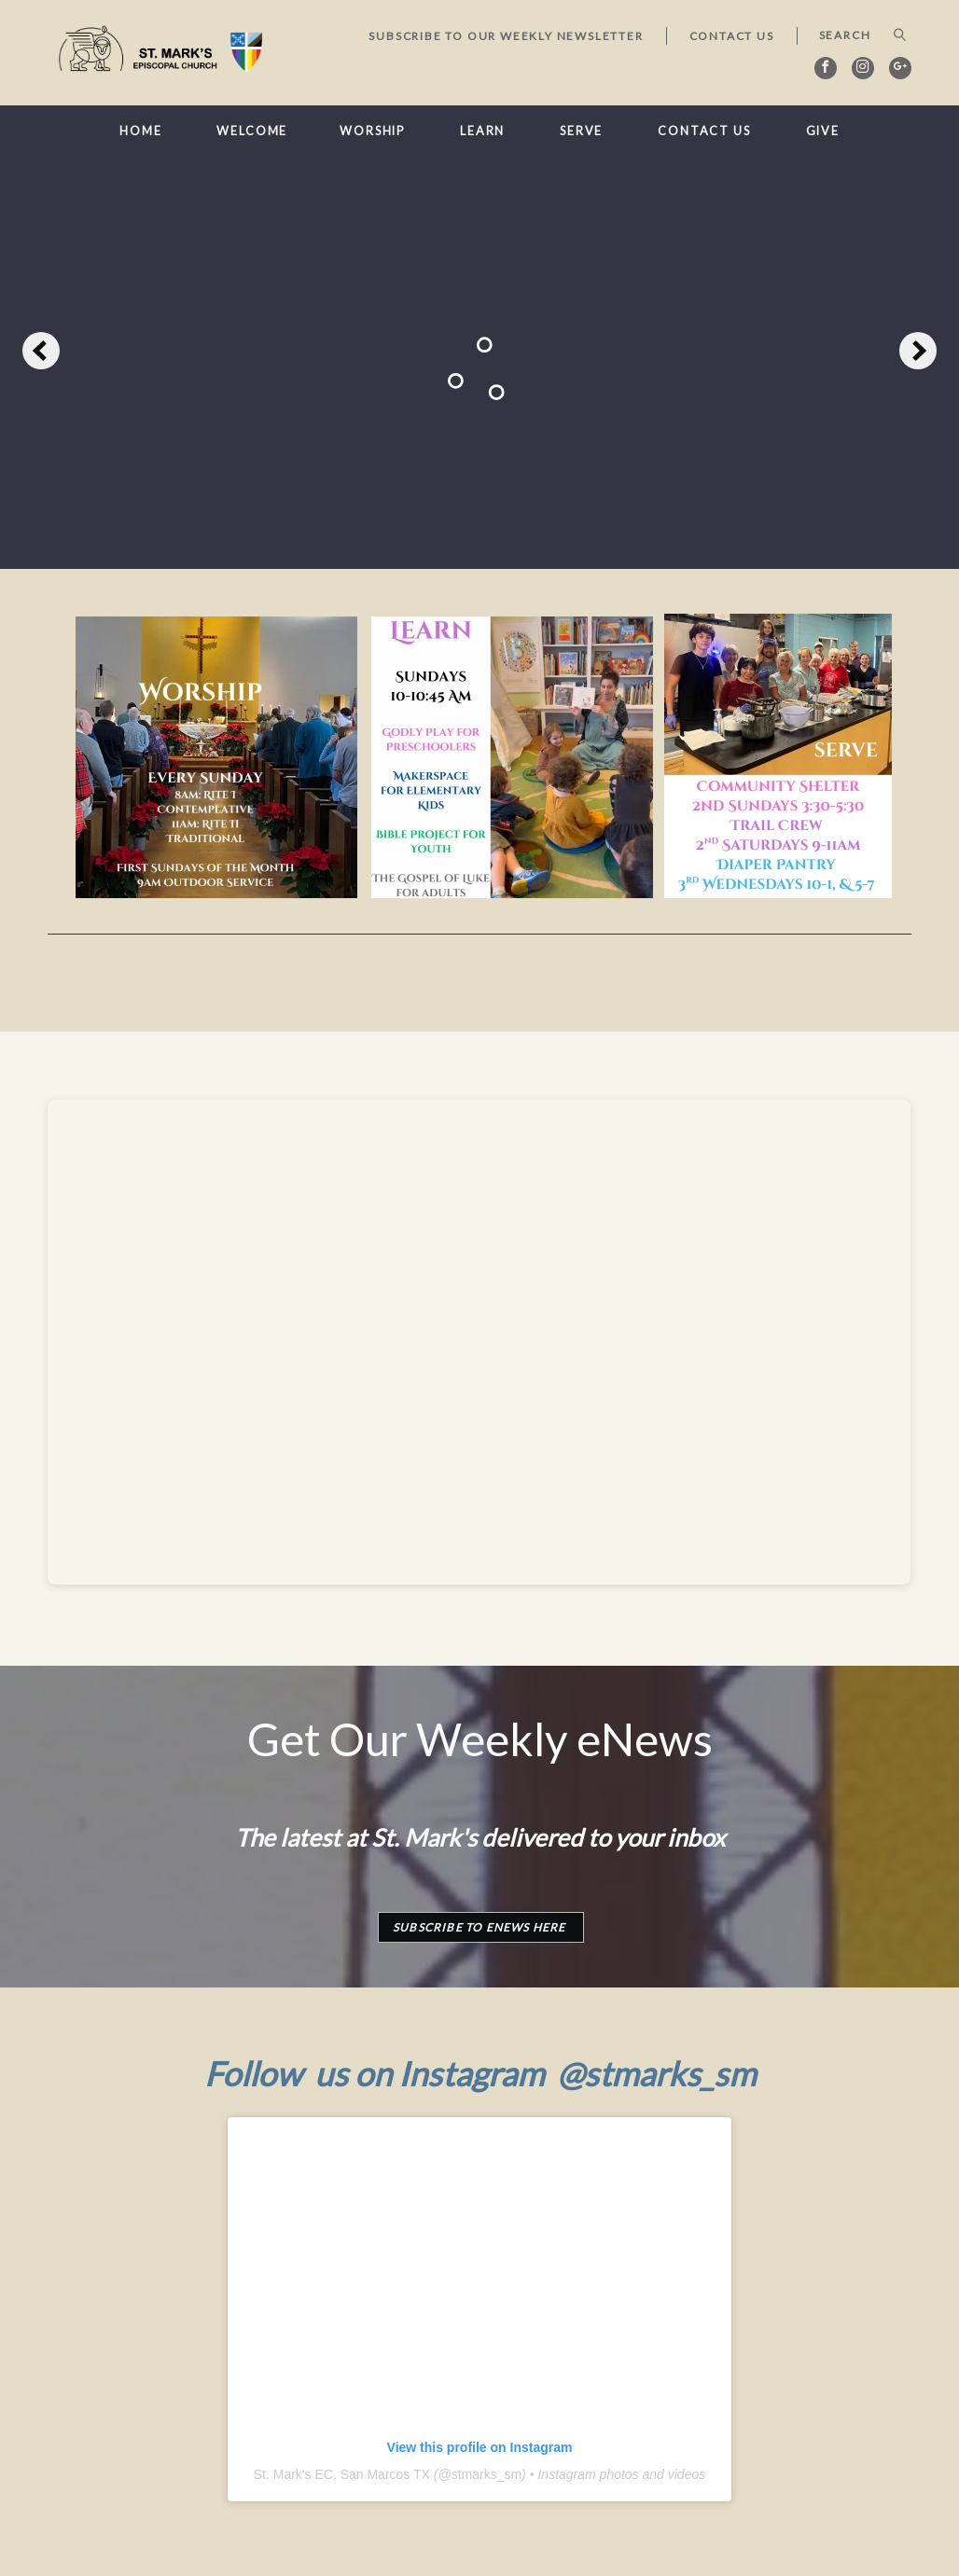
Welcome (251, 131)
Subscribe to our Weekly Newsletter (505, 36)
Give (823, 131)
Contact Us (731, 36)
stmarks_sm (486, 2474)
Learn (482, 131)
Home (140, 131)
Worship (372, 131)
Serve (581, 131)
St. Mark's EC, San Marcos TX (342, 2474)
